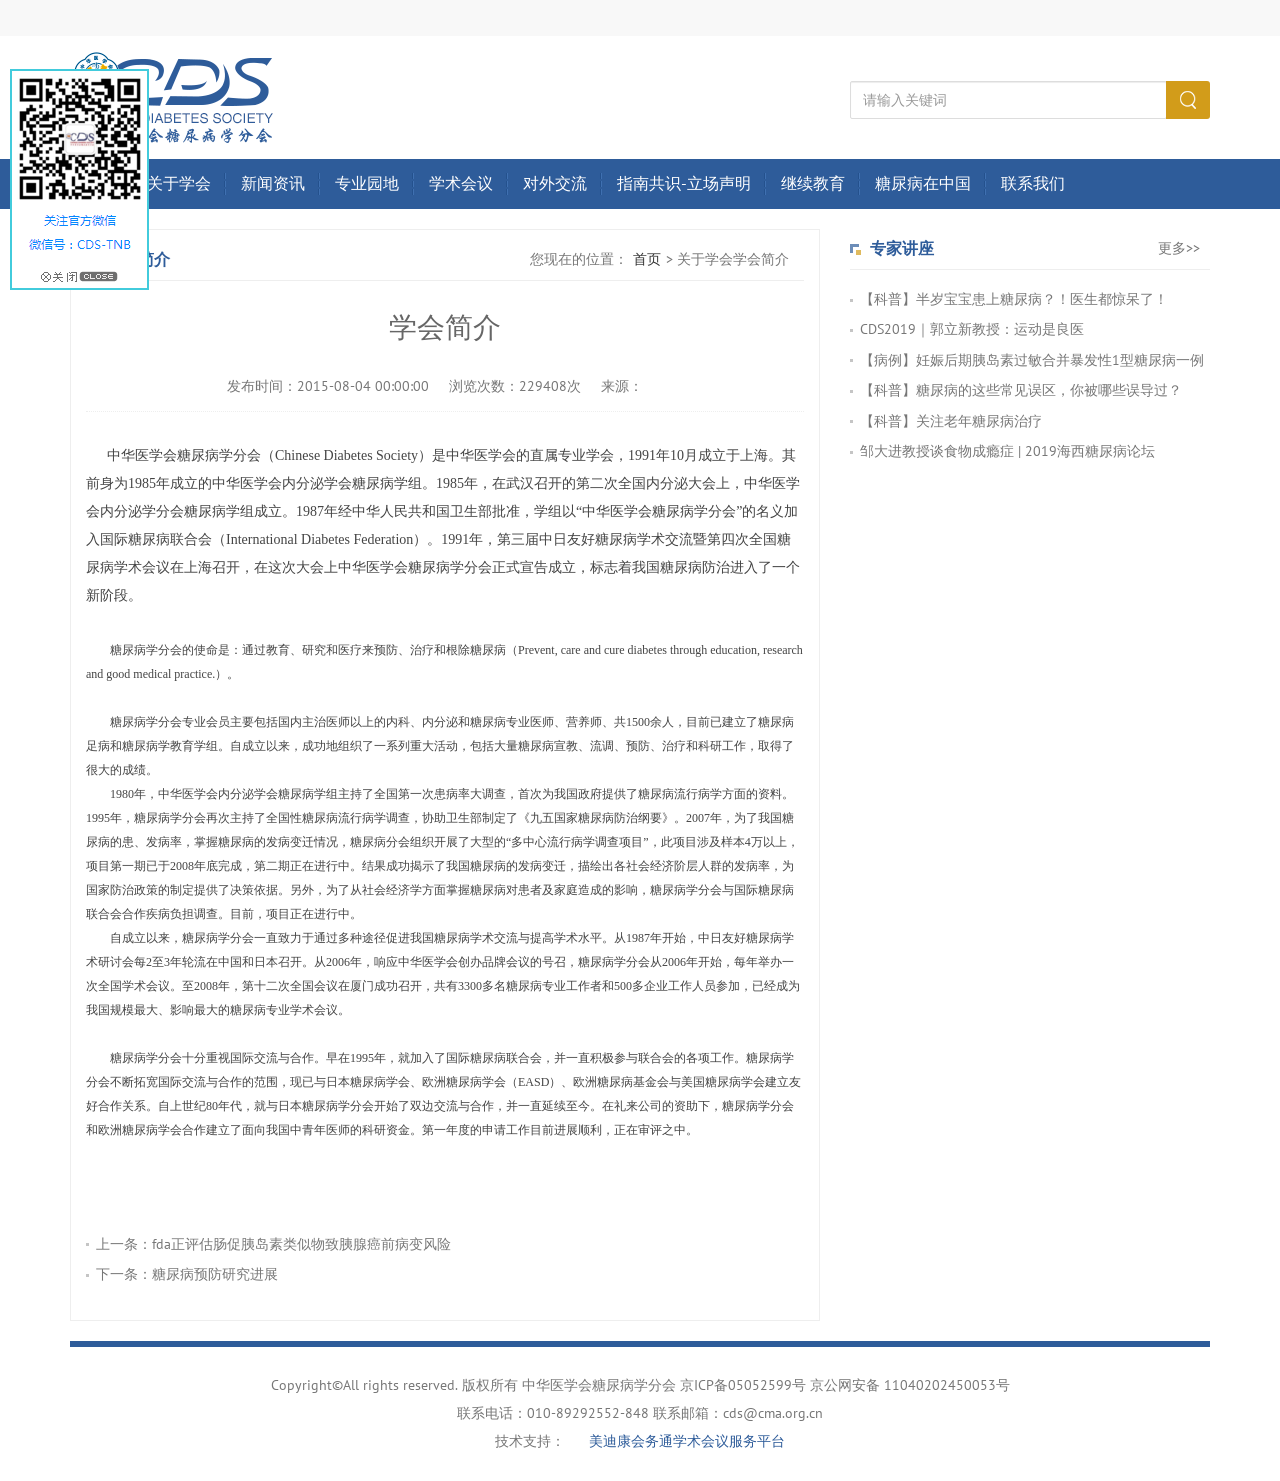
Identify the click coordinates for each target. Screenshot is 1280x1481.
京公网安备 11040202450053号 (910, 1385)
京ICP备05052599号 (743, 1385)
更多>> (1179, 248)
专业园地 (367, 184)
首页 (647, 259)
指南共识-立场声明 (684, 184)
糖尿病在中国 (923, 184)
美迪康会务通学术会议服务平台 (687, 1441)
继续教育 (813, 184)
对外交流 (555, 184)
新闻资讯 (273, 184)
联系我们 (1033, 184)
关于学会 (179, 184)
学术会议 (461, 184)
